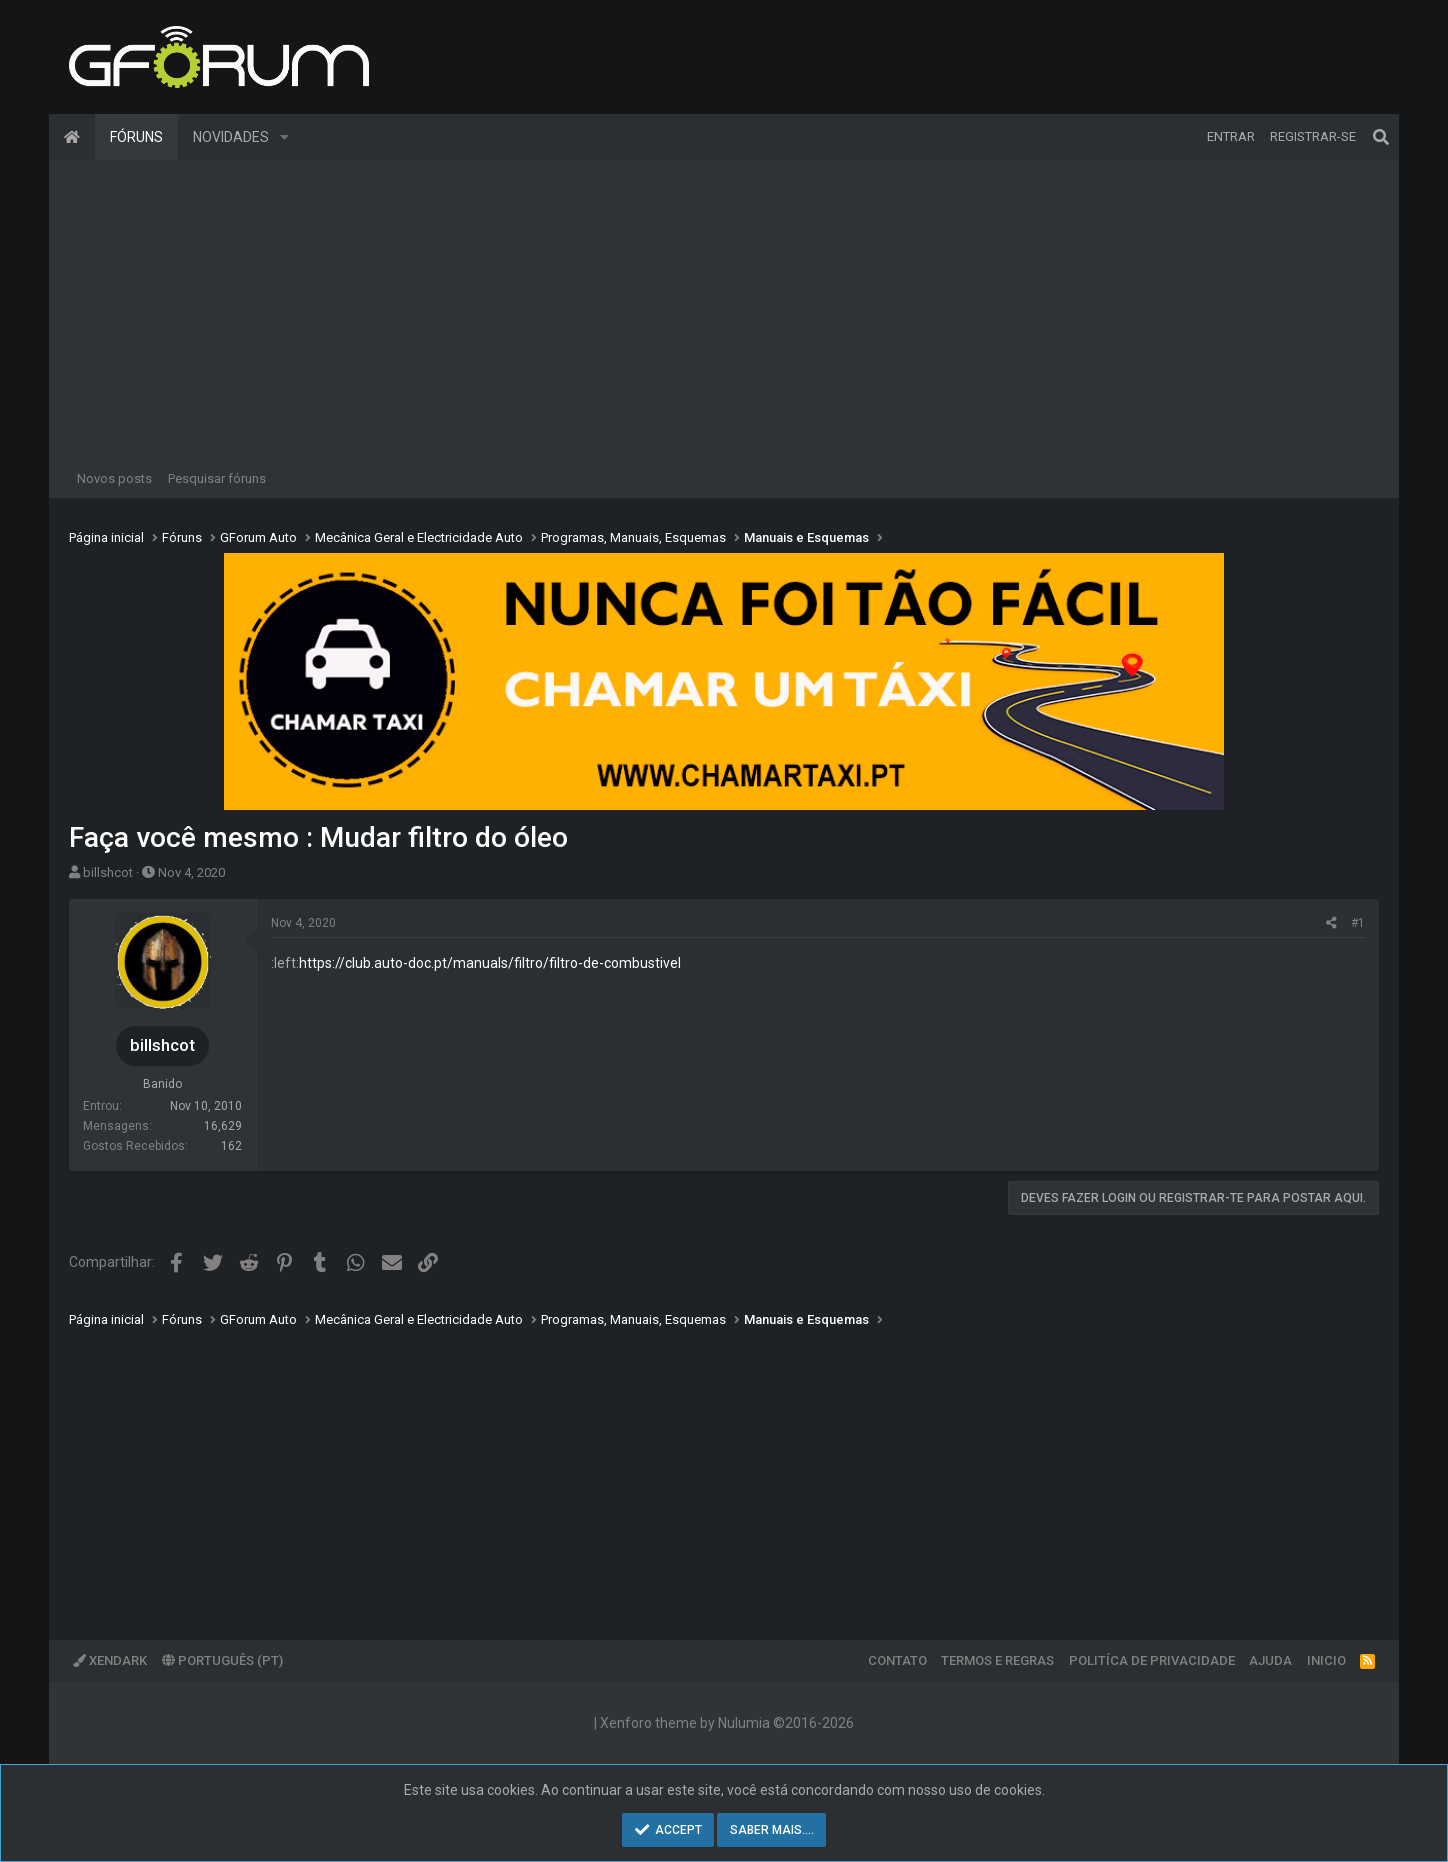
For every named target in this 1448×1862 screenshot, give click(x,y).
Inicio (1326, 1660)
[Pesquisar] (1381, 137)
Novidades (231, 137)
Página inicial (72, 137)
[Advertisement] (724, 310)
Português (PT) (222, 1660)
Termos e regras (997, 1660)
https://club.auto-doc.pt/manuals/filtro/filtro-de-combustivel (490, 963)
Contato (897, 1660)
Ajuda (1270, 1660)
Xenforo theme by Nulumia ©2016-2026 (727, 1723)
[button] (284, 137)
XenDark (110, 1660)
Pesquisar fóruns (217, 478)
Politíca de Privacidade (1152, 1660)
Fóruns (136, 137)
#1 (1358, 923)
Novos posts (114, 478)
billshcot (108, 872)
